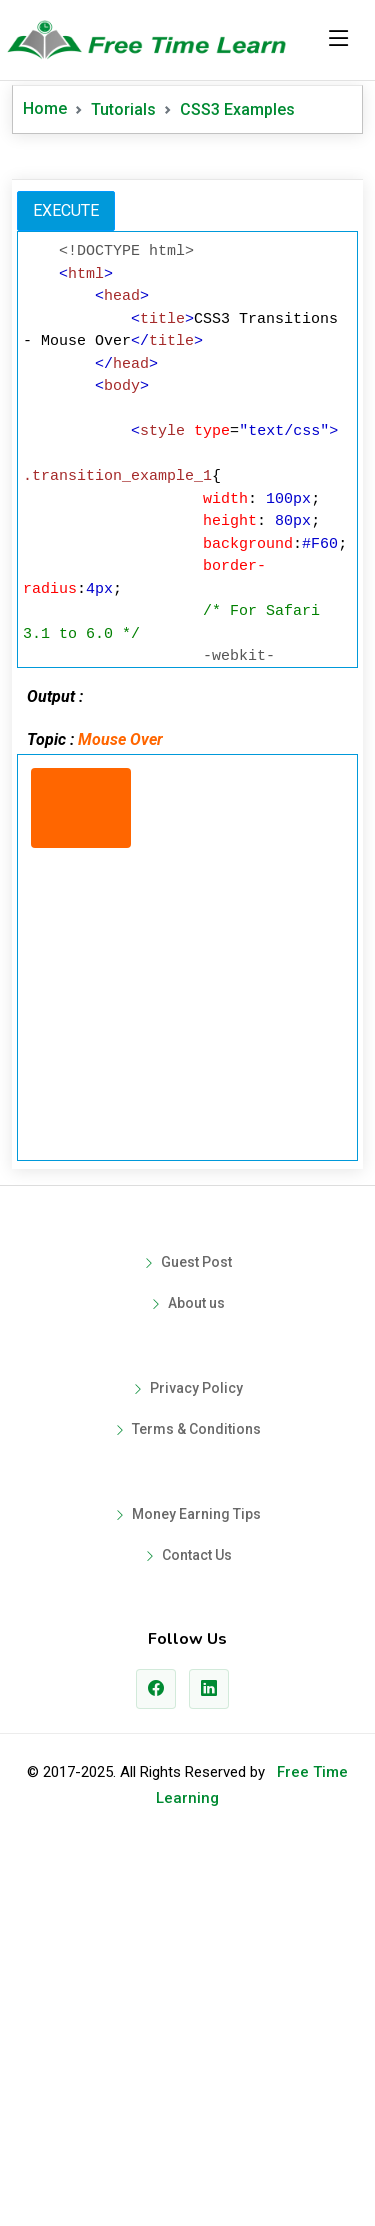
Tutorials (123, 109)
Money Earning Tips (196, 1889)
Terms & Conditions (196, 1804)
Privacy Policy (196, 1763)
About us (196, 1678)
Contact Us (197, 1930)
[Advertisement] (187, 346)
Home (45, 108)
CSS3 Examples (237, 109)
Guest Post (196, 1637)
